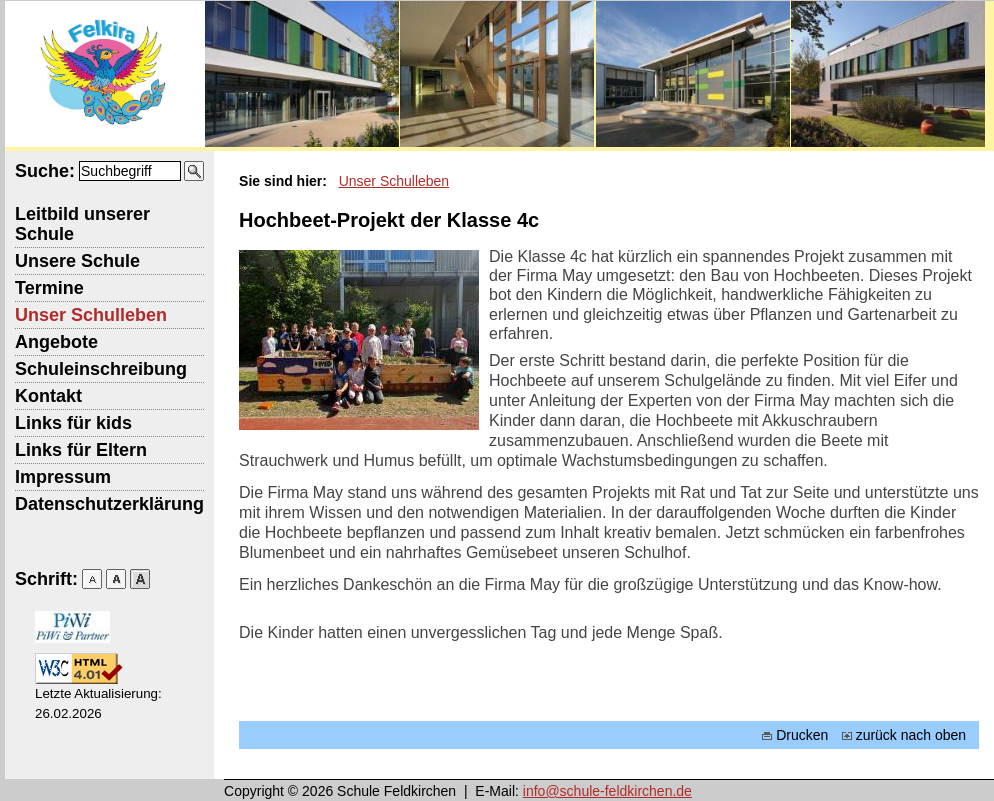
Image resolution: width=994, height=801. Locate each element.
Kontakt (48, 396)
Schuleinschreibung (101, 369)
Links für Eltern (81, 450)
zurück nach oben (904, 735)
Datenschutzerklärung (109, 504)
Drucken (795, 735)
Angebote (56, 342)
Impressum (63, 477)
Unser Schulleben (91, 315)
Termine (49, 288)
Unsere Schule (77, 261)
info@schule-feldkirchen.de (607, 791)
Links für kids (73, 423)
